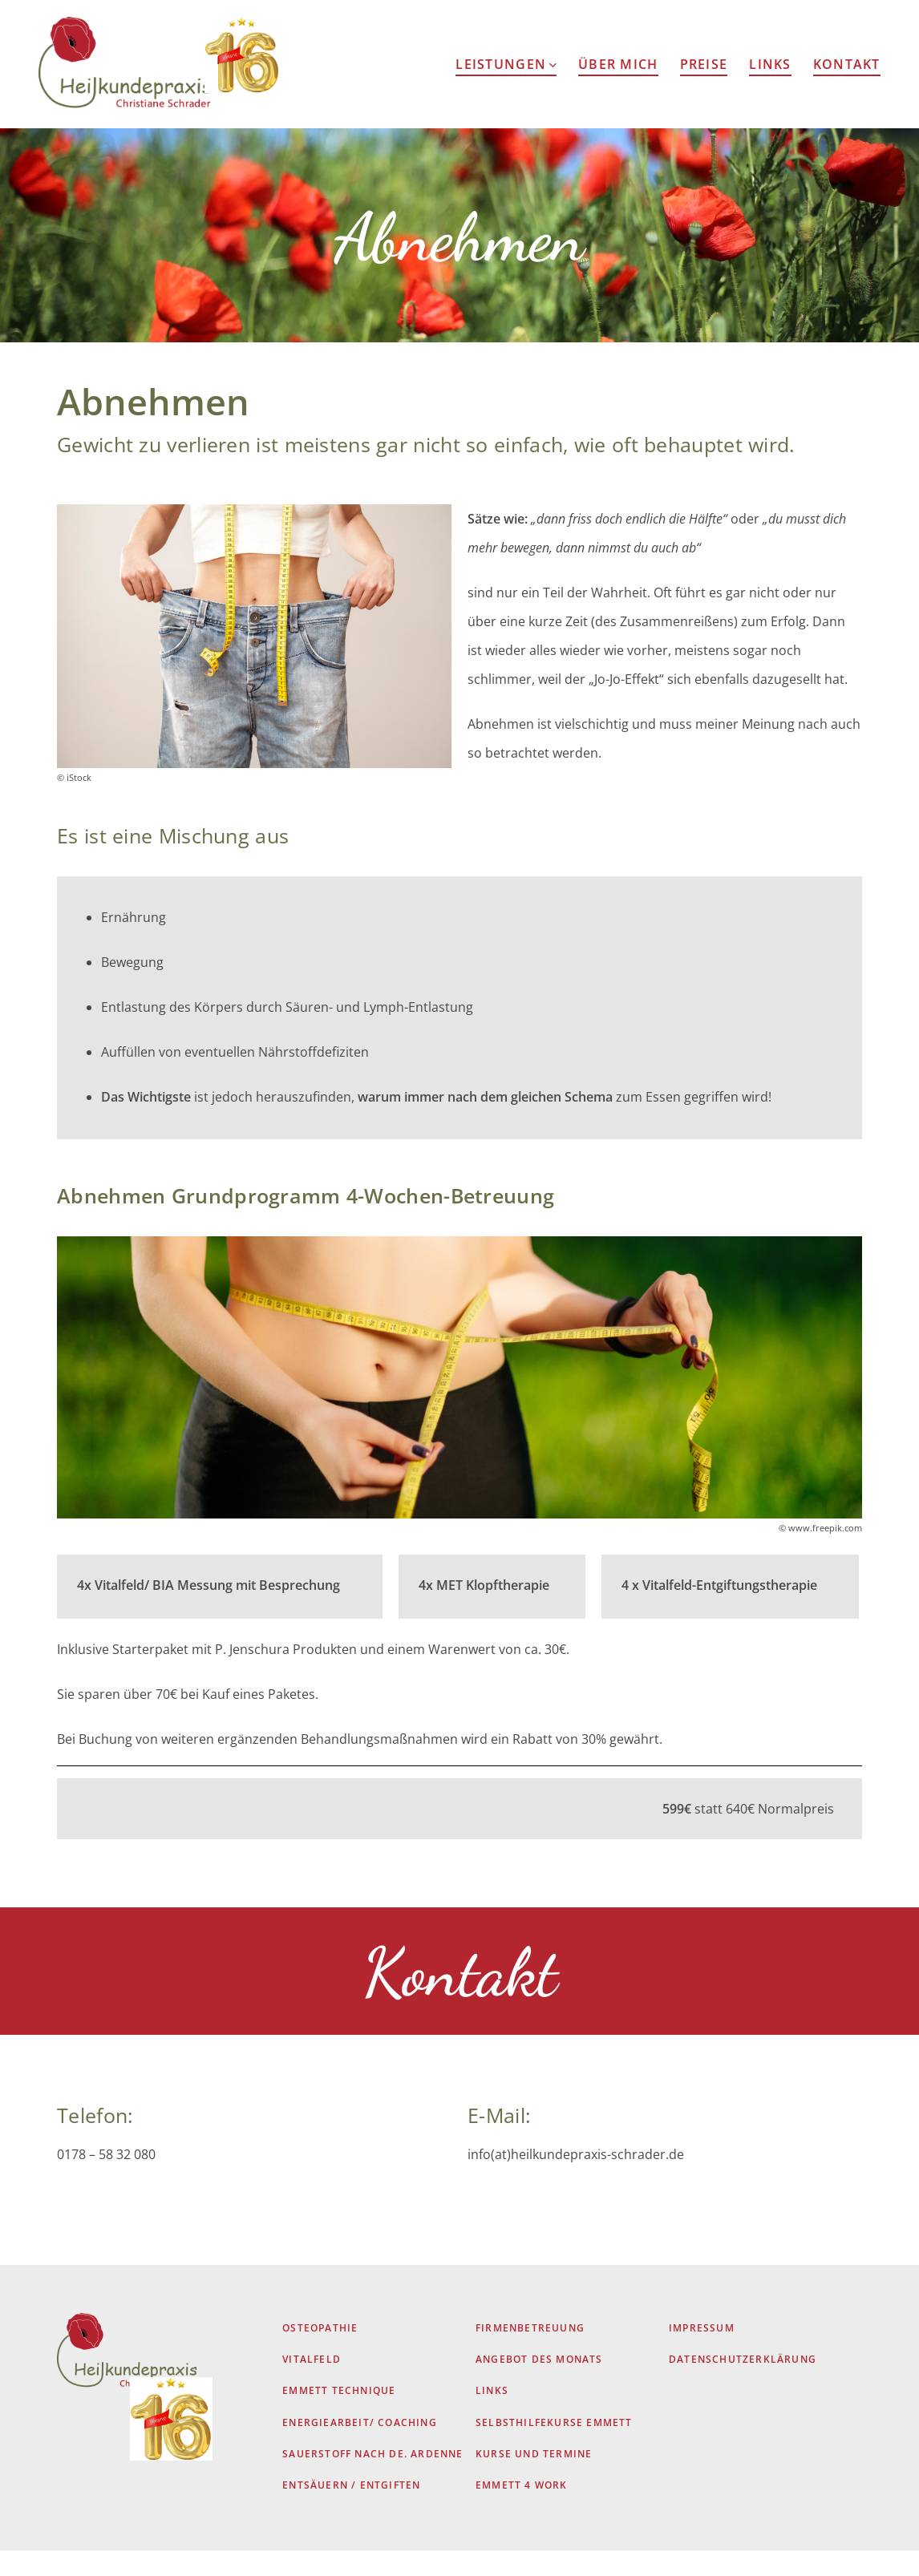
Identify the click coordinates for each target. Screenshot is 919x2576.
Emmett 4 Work (522, 2511)
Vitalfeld (311, 2385)
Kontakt (847, 64)
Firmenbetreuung (530, 2354)
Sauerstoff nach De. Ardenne (372, 2480)
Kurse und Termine (534, 2480)
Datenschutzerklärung (742, 2385)
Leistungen (506, 64)
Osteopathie (320, 2354)
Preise (704, 64)
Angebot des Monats (539, 2385)
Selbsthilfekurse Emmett (554, 2448)
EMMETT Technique (338, 2417)
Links (770, 64)
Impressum (702, 2354)
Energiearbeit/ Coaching (359, 2448)
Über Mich (618, 64)
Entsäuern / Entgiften (351, 2511)
